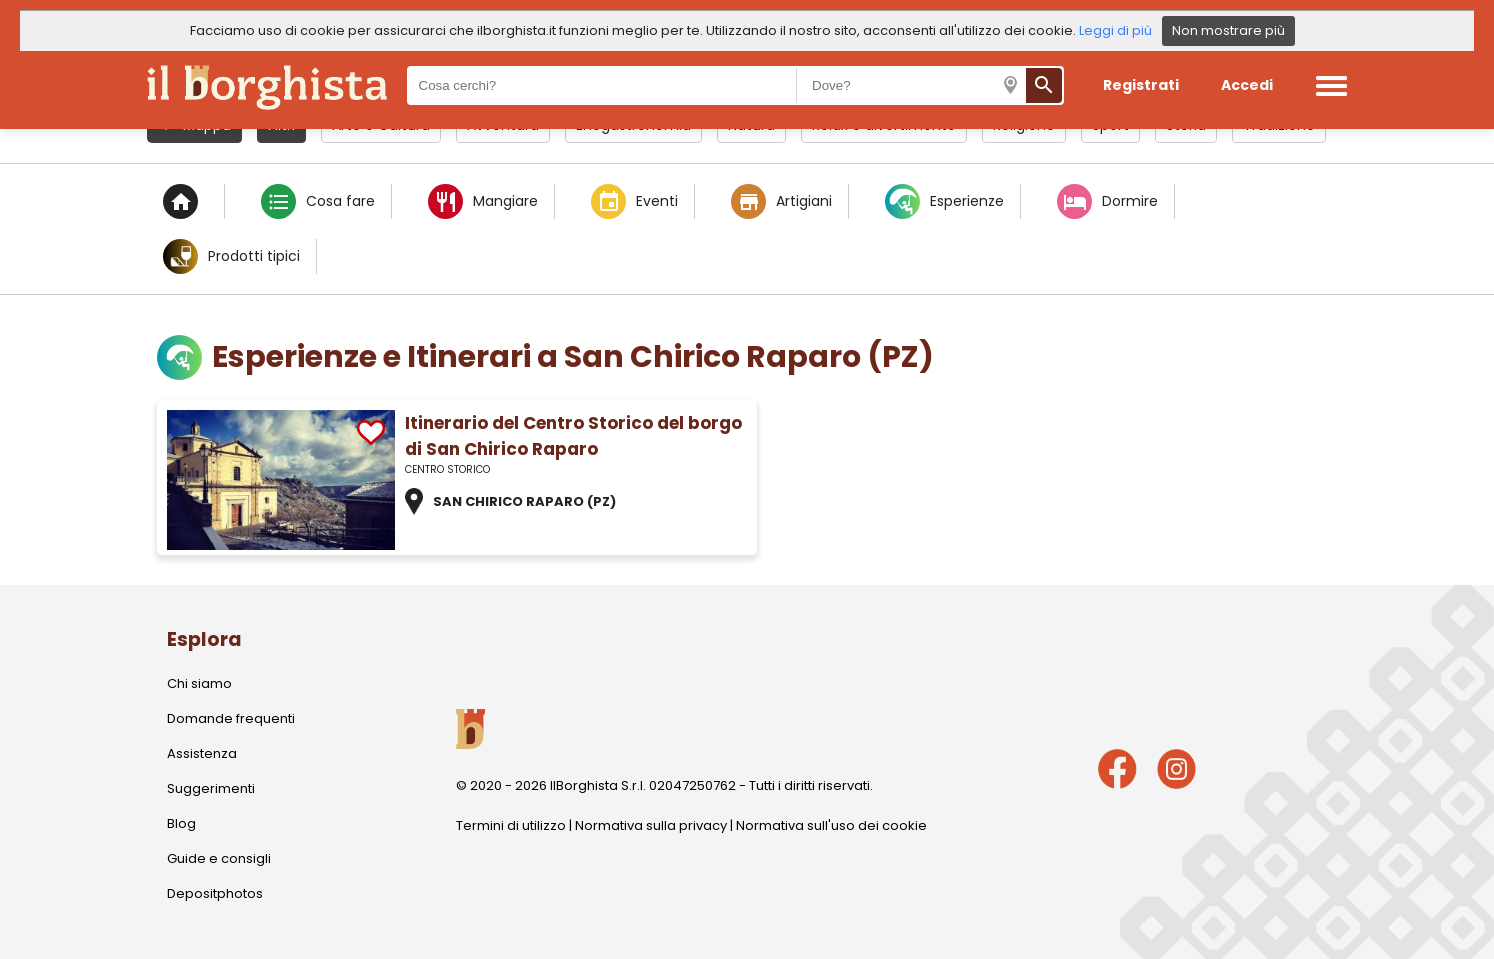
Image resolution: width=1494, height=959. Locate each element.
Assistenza (202, 753)
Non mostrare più (1228, 30)
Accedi (1247, 85)
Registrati (1141, 85)
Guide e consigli (219, 858)
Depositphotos (215, 893)
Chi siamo (199, 683)
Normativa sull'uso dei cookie (831, 825)
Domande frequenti (231, 718)
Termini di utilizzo (511, 825)
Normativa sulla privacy (651, 825)
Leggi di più (1115, 30)
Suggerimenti (211, 788)
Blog (181, 823)
